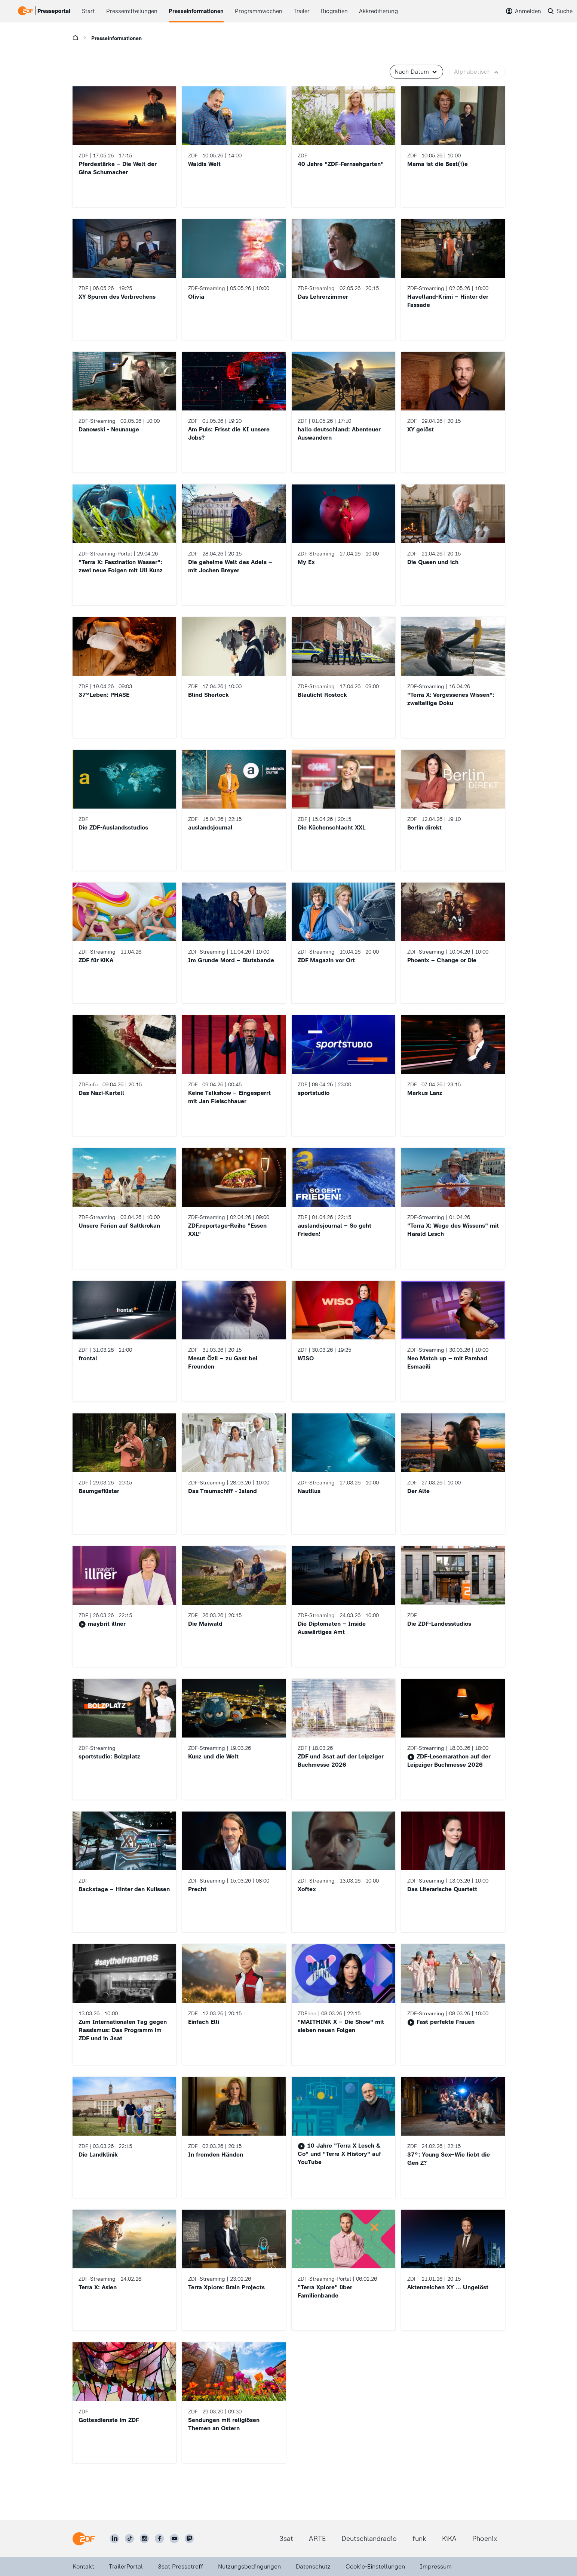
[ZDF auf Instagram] (144, 2538)
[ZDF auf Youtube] (174, 2538)
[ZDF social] (189, 2538)
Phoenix (484, 2539)
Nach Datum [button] (416, 71)
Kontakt (83, 2566)
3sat (286, 2539)
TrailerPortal (126, 2566)
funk (419, 2539)
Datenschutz (313, 2566)
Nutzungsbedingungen (249, 2566)
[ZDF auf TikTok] (129, 2538)
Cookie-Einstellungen (375, 2566)
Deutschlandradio (369, 2539)
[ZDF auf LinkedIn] (114, 2538)
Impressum (436, 2566)
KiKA (449, 2539)
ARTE (317, 2539)
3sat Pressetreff (180, 2566)
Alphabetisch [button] (477, 71)
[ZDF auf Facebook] (159, 2538)
